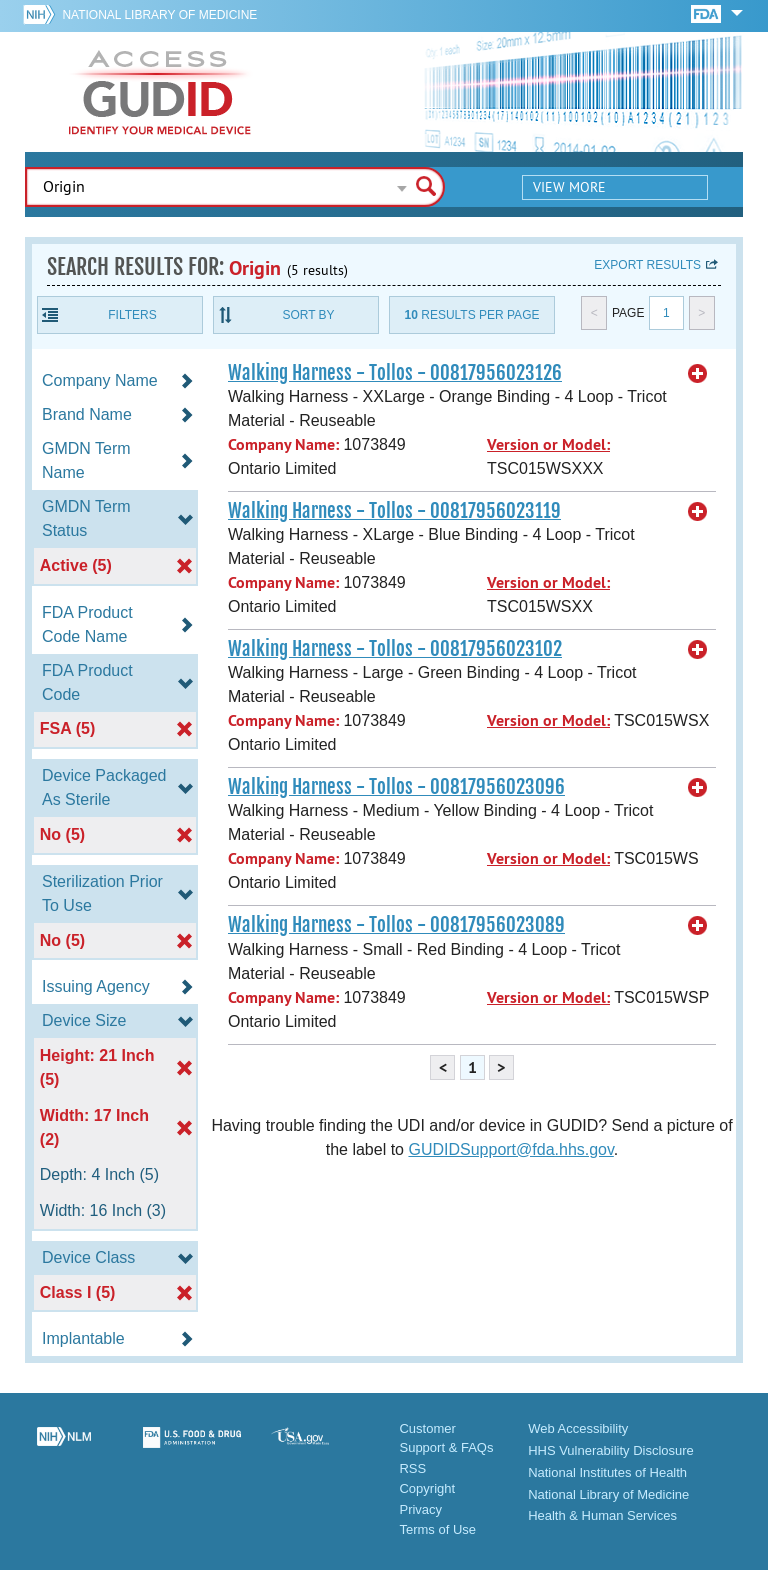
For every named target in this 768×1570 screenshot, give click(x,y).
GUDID (160, 92)
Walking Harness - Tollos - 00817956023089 (396, 925)
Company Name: (283, 444)
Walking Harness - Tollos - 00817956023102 (395, 649)
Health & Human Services (602, 1515)
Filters (132, 315)
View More (569, 187)
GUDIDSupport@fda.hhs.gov (510, 1149)
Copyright (427, 1488)
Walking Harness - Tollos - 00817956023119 (394, 511)
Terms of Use (437, 1529)
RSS (412, 1468)
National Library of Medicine (159, 15)
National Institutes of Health (607, 1472)
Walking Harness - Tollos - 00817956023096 (396, 787)
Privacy (420, 1509)
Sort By (308, 315)
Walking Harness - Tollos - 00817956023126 (395, 373)
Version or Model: (548, 444)
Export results (647, 265)
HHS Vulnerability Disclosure (611, 1450)
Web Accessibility (578, 1428)
